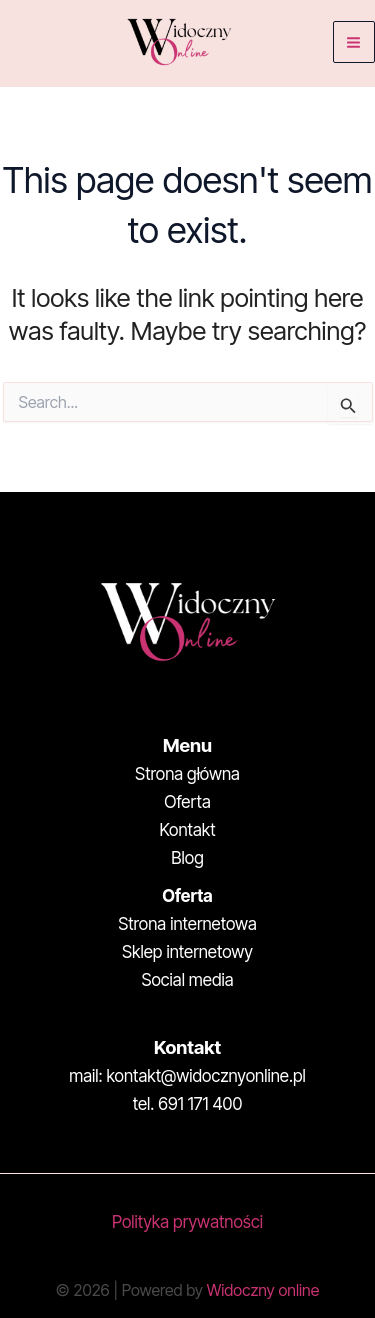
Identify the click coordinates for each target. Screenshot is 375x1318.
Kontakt (187, 830)
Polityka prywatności (187, 1222)
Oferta (187, 802)
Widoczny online (263, 1290)
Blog (187, 858)
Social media (187, 980)
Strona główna (187, 774)
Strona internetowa (187, 924)
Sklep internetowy (187, 952)
